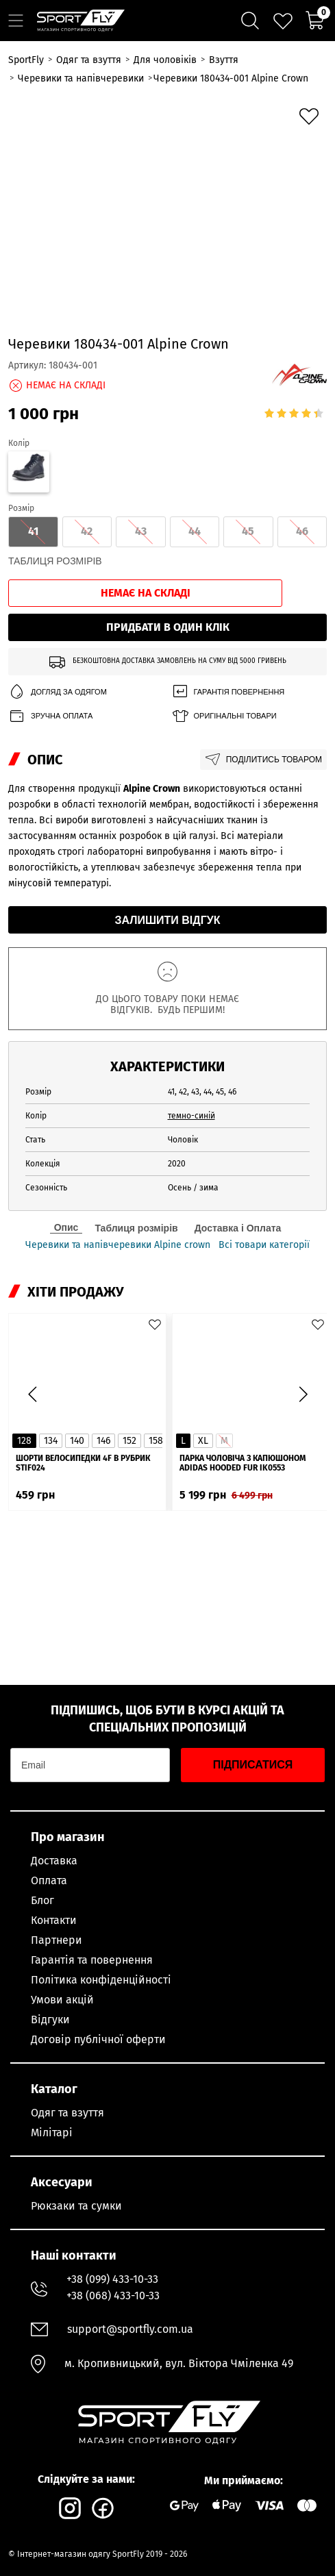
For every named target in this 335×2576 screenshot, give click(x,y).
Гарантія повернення (228, 692)
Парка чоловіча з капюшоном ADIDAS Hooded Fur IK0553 (242, 1463)
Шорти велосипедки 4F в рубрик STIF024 (83, 1463)
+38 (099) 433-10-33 (112, 2279)
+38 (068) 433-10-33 (113, 2295)
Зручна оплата (50, 716)
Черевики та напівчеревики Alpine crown (117, 1245)
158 (156, 1441)
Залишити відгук (168, 920)
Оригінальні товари (224, 716)
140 (77, 1441)
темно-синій (191, 1116)
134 (51, 1441)
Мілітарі (52, 2132)
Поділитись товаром (263, 759)
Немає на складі (145, 592)
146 (103, 1441)
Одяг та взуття (67, 2112)
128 (24, 1441)
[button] (303, 1394)
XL (203, 1441)
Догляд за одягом (57, 692)
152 (129, 1441)
